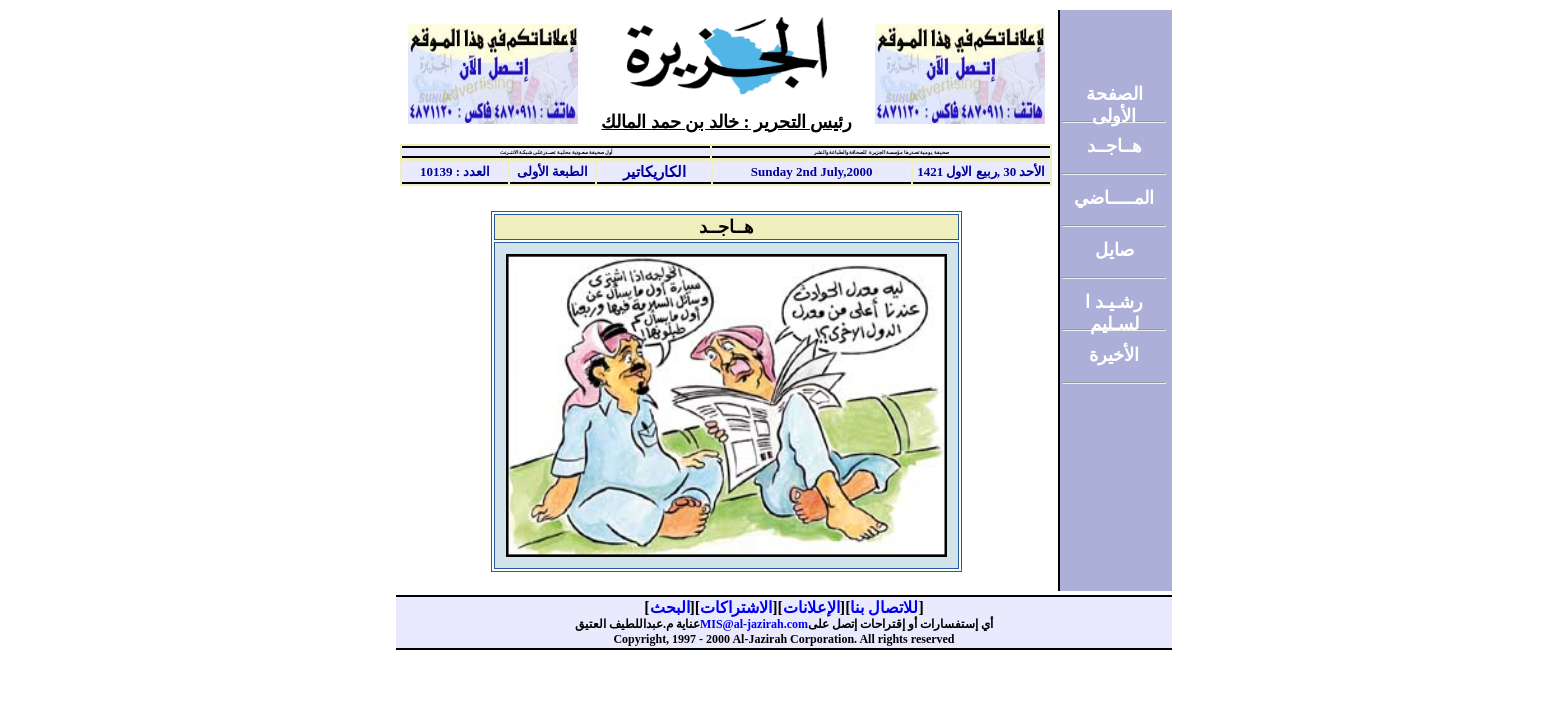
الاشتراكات (736, 607)
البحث (670, 607)
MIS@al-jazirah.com (754, 624)
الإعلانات (811, 607)
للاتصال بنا (884, 607)
